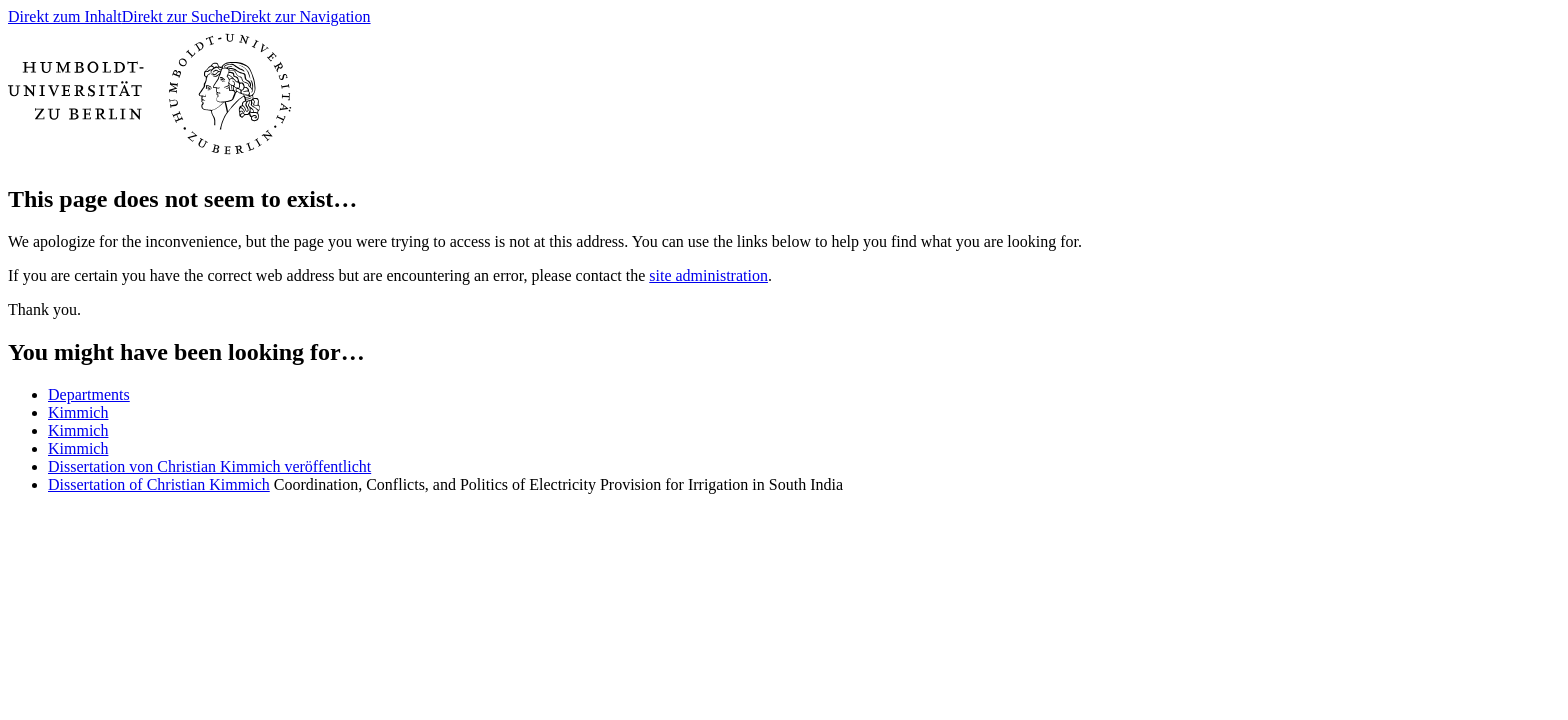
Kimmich (78, 412)
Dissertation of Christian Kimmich (159, 484)
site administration (708, 275)
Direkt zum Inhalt (65, 16)
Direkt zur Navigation (300, 16)
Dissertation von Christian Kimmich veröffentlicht (209, 466)
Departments (89, 394)
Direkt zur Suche (176, 16)
